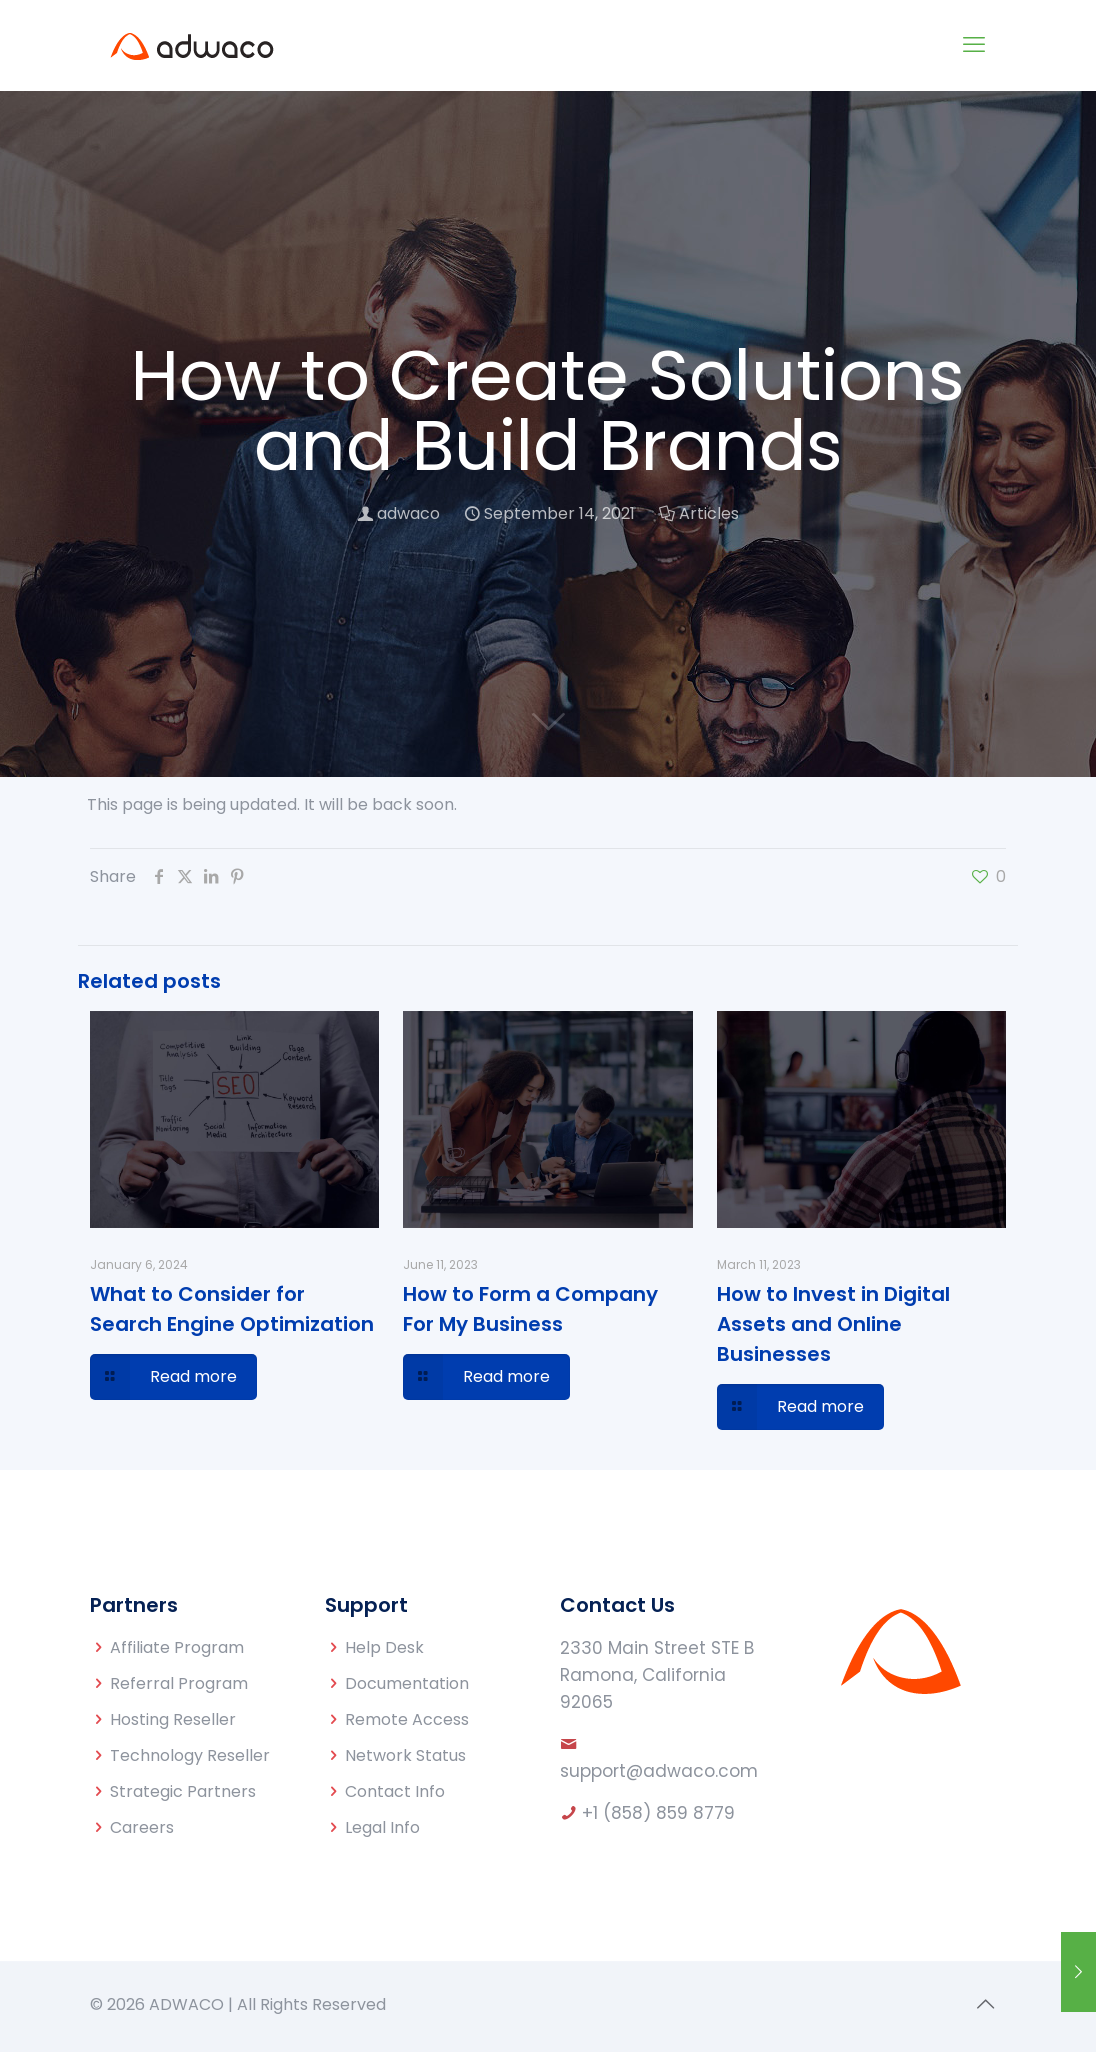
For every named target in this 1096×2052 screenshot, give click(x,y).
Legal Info (382, 1827)
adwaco (408, 513)
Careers (142, 1827)
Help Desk (384, 1647)
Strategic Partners (183, 1791)
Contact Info (395, 1791)
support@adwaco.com (659, 1771)
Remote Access (407, 1719)
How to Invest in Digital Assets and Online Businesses (833, 1324)
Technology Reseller (190, 1755)
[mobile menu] (974, 45)
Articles (709, 513)
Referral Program (179, 1683)
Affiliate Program (177, 1647)
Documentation (407, 1683)
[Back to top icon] (985, 2004)
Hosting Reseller (173, 1719)
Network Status (405, 1755)
